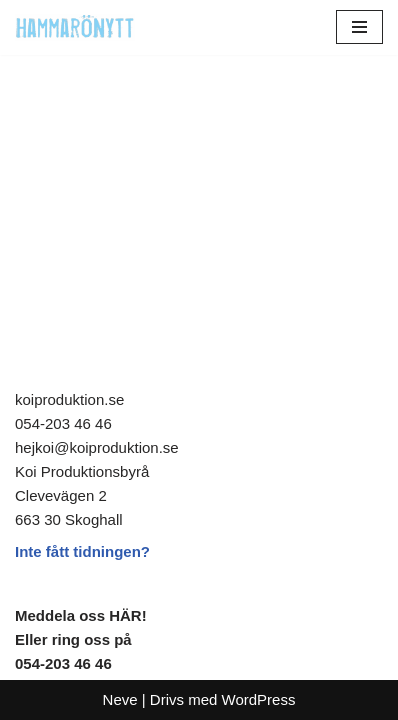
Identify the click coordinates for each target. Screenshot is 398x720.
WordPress (259, 699)
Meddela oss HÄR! (81, 615)
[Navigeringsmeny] (359, 27)
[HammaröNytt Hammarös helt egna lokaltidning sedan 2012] (75, 27)
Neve (120, 699)
